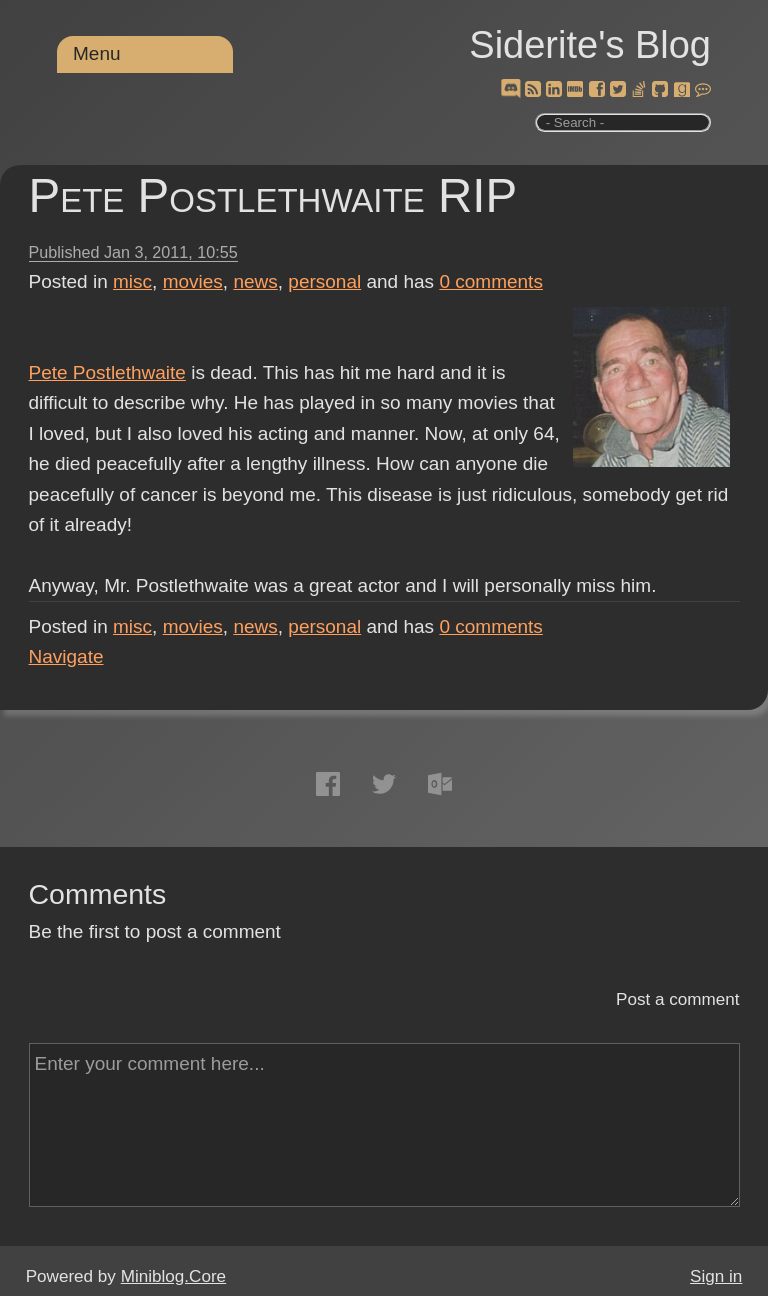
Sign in (716, 1276)
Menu (97, 53)
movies (193, 281)
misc (132, 281)
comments (491, 281)
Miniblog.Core (173, 1276)
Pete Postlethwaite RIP (273, 195)
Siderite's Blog (590, 45)
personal (324, 281)
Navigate (66, 656)
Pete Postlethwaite (107, 372)
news (255, 281)
